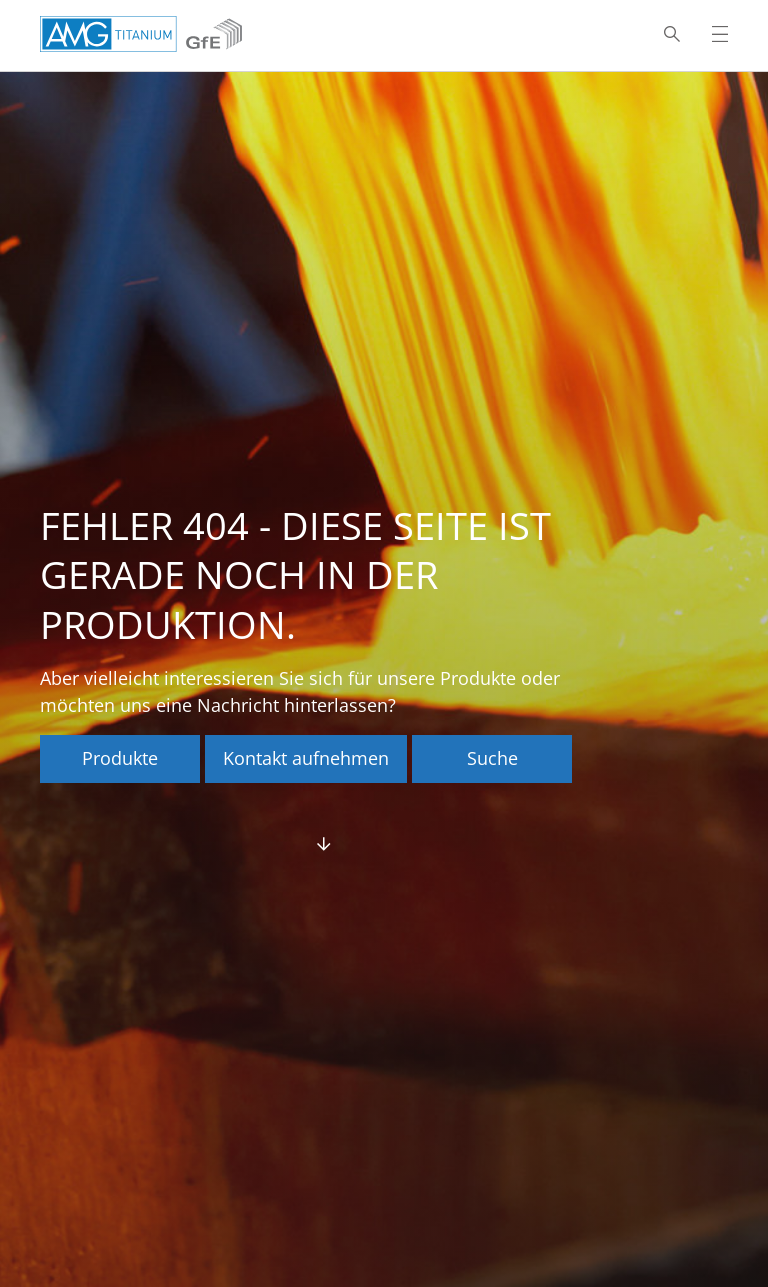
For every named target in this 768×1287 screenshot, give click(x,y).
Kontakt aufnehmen (306, 758)
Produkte (120, 758)
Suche (492, 758)
